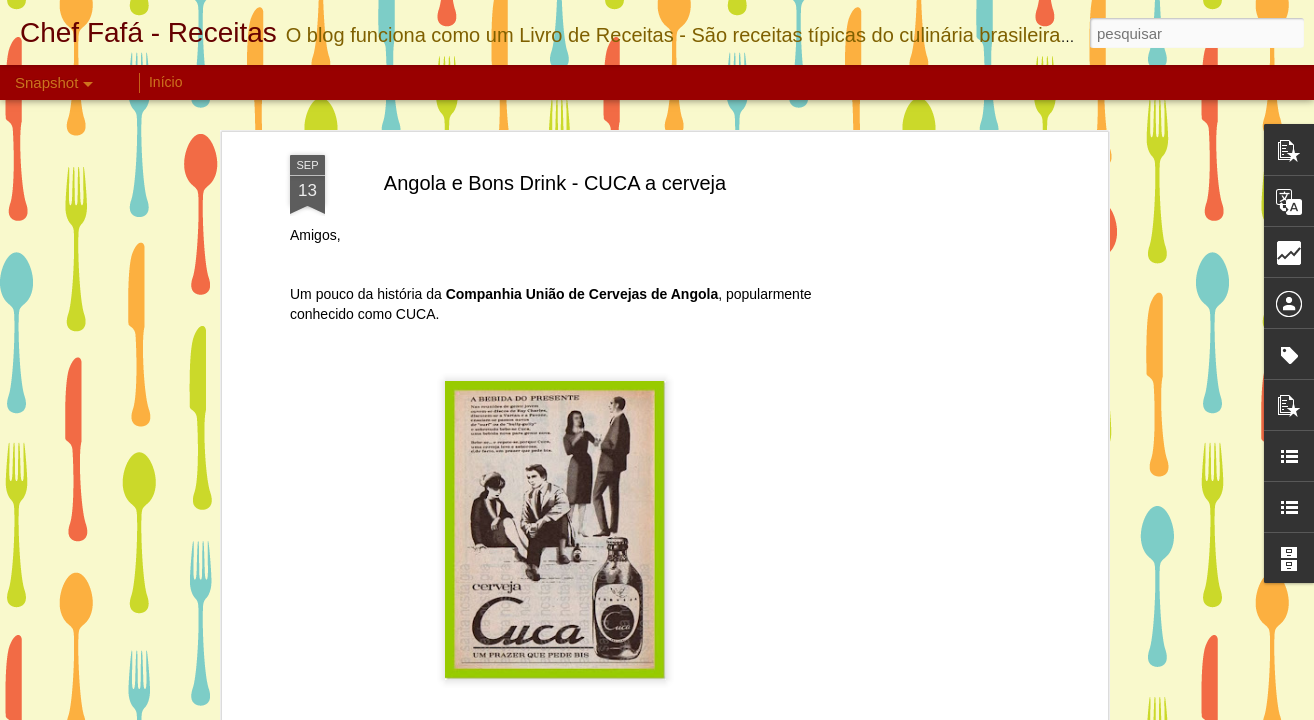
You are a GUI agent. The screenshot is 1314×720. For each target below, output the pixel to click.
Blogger (851, 709)
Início (165, 82)
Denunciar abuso (917, 709)
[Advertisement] (930, 364)
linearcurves (725, 709)
